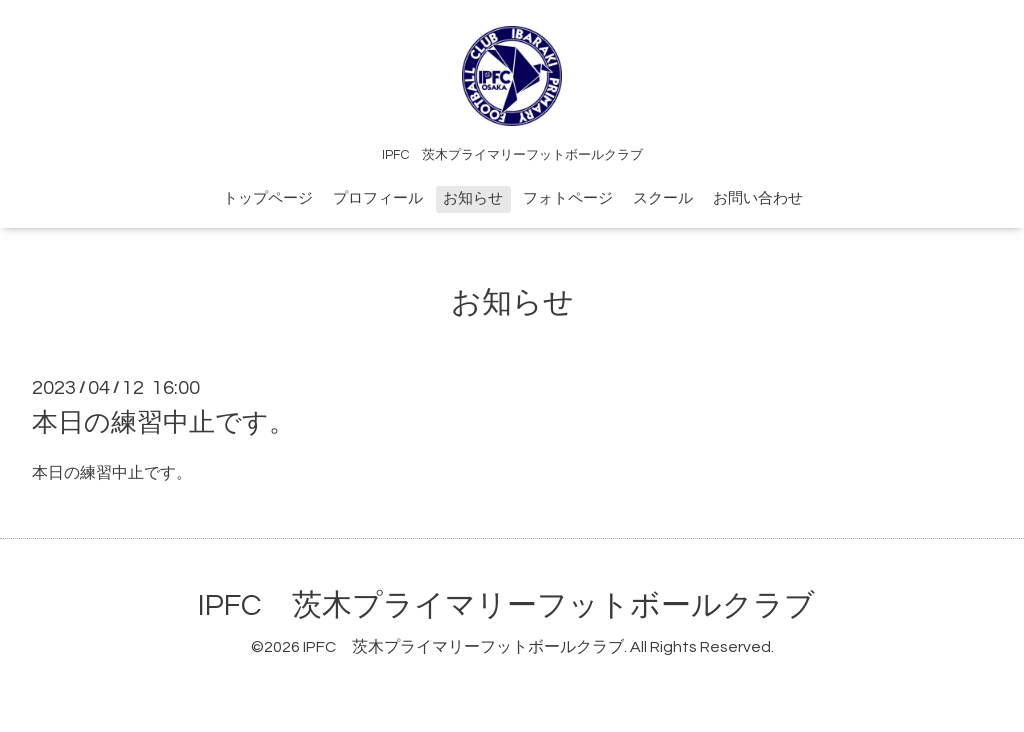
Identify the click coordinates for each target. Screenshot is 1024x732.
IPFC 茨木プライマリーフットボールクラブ (506, 605)
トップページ (268, 198)
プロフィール (378, 198)
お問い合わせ (758, 198)
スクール (663, 198)
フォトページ (568, 198)
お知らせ (473, 198)
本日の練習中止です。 (163, 423)
